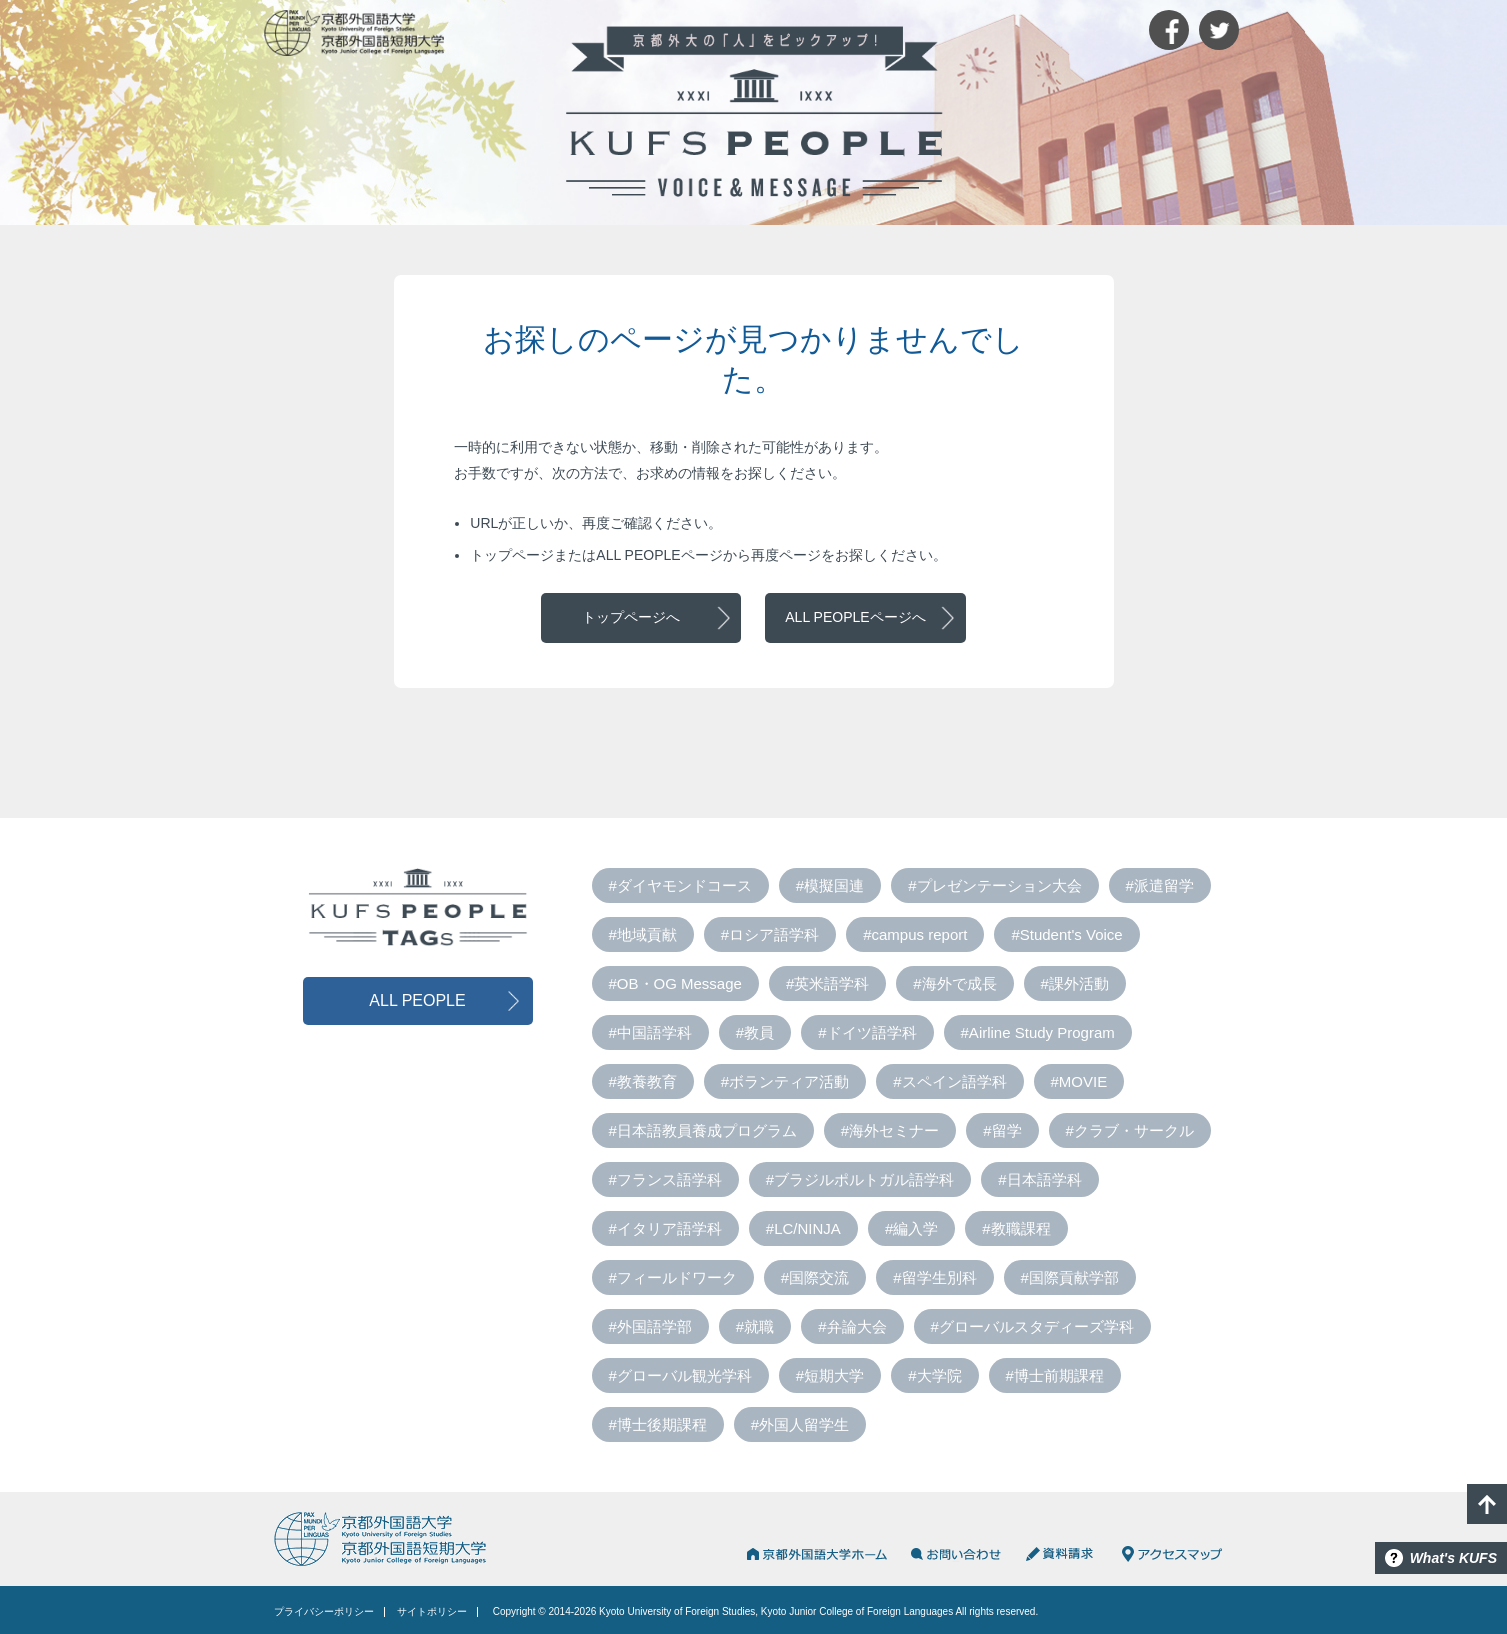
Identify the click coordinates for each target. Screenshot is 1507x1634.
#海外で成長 (954, 983)
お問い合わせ (956, 1554)
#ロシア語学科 (770, 934)
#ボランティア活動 (785, 1081)
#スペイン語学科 (949, 1081)
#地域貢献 (643, 934)
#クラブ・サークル (1130, 1130)
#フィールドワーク (673, 1277)
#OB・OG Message (675, 983)
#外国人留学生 (800, 1424)
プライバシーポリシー (324, 1611)
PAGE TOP (1487, 1504)
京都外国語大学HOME (815, 1554)
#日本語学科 (1039, 1179)
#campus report (915, 934)
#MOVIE (1079, 1081)
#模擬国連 (830, 885)
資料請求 (1061, 1554)
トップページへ (631, 617)
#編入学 (911, 1228)
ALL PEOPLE (417, 1000)
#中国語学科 (650, 1032)
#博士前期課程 (1055, 1375)
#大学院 (934, 1375)
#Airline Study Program (1038, 1032)
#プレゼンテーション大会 (994, 885)
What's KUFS (1453, 1558)
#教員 (755, 1032)
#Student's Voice (1066, 934)
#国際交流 (815, 1277)
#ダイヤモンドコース (680, 885)
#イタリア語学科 (665, 1228)
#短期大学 (830, 1375)
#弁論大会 (852, 1326)
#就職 (755, 1326)
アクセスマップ (1172, 1554)
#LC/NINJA (803, 1228)
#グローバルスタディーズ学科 (1032, 1326)
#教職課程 (1016, 1228)
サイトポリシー (432, 1611)
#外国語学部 (650, 1326)
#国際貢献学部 (1070, 1277)
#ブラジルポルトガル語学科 (860, 1179)
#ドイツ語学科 (867, 1032)
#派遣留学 (1160, 885)
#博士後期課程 (658, 1424)
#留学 (1002, 1130)
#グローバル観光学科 (680, 1375)
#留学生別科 (934, 1277)
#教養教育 (643, 1081)
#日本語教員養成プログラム (703, 1130)
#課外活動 (1075, 983)
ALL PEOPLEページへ (855, 617)
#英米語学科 (827, 983)
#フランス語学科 (665, 1179)
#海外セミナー (890, 1130)
